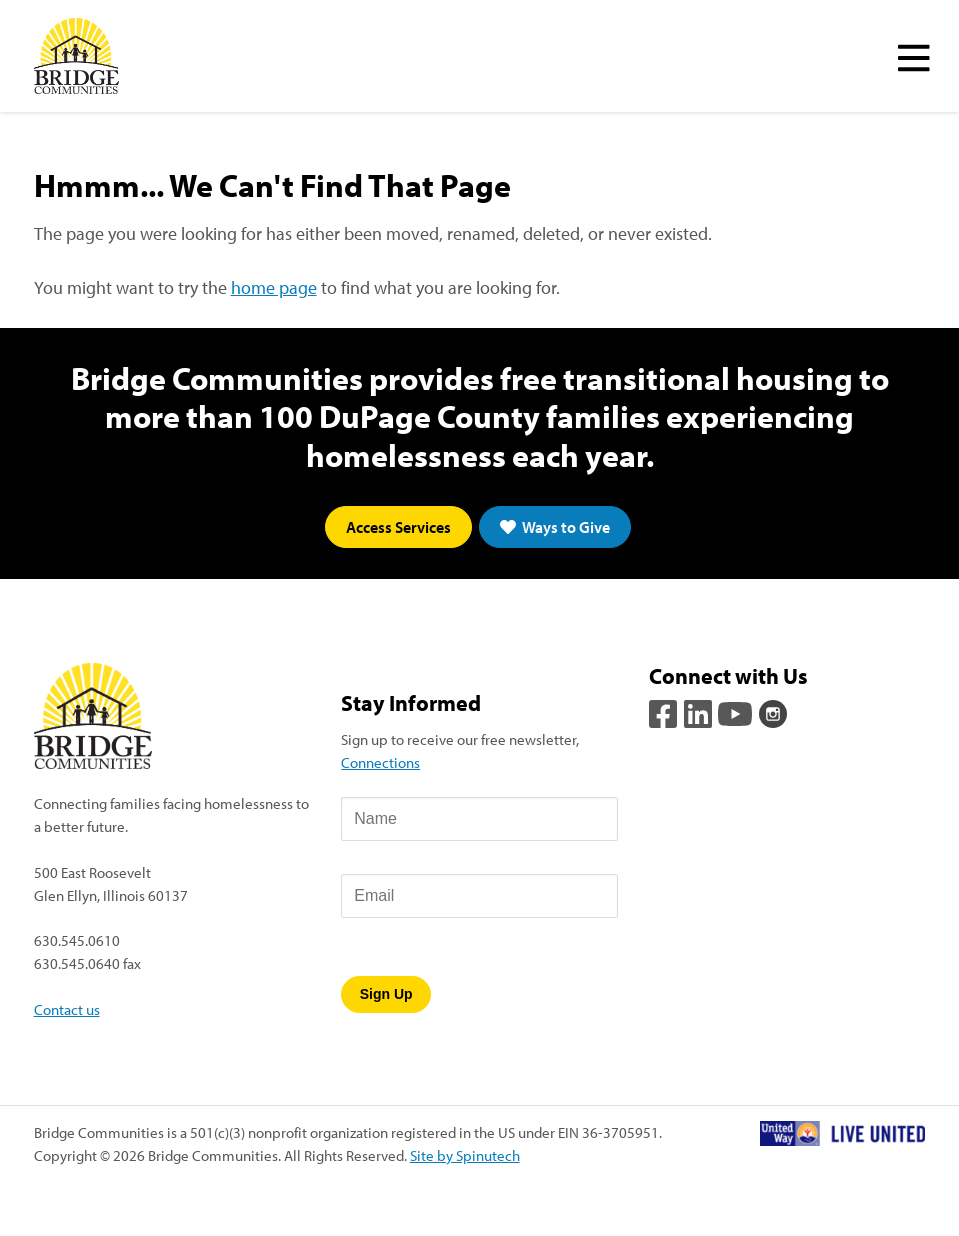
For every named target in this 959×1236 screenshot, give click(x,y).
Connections (380, 762)
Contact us (67, 1009)
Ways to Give (555, 527)
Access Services (398, 527)
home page (274, 287)
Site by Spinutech (465, 1155)
